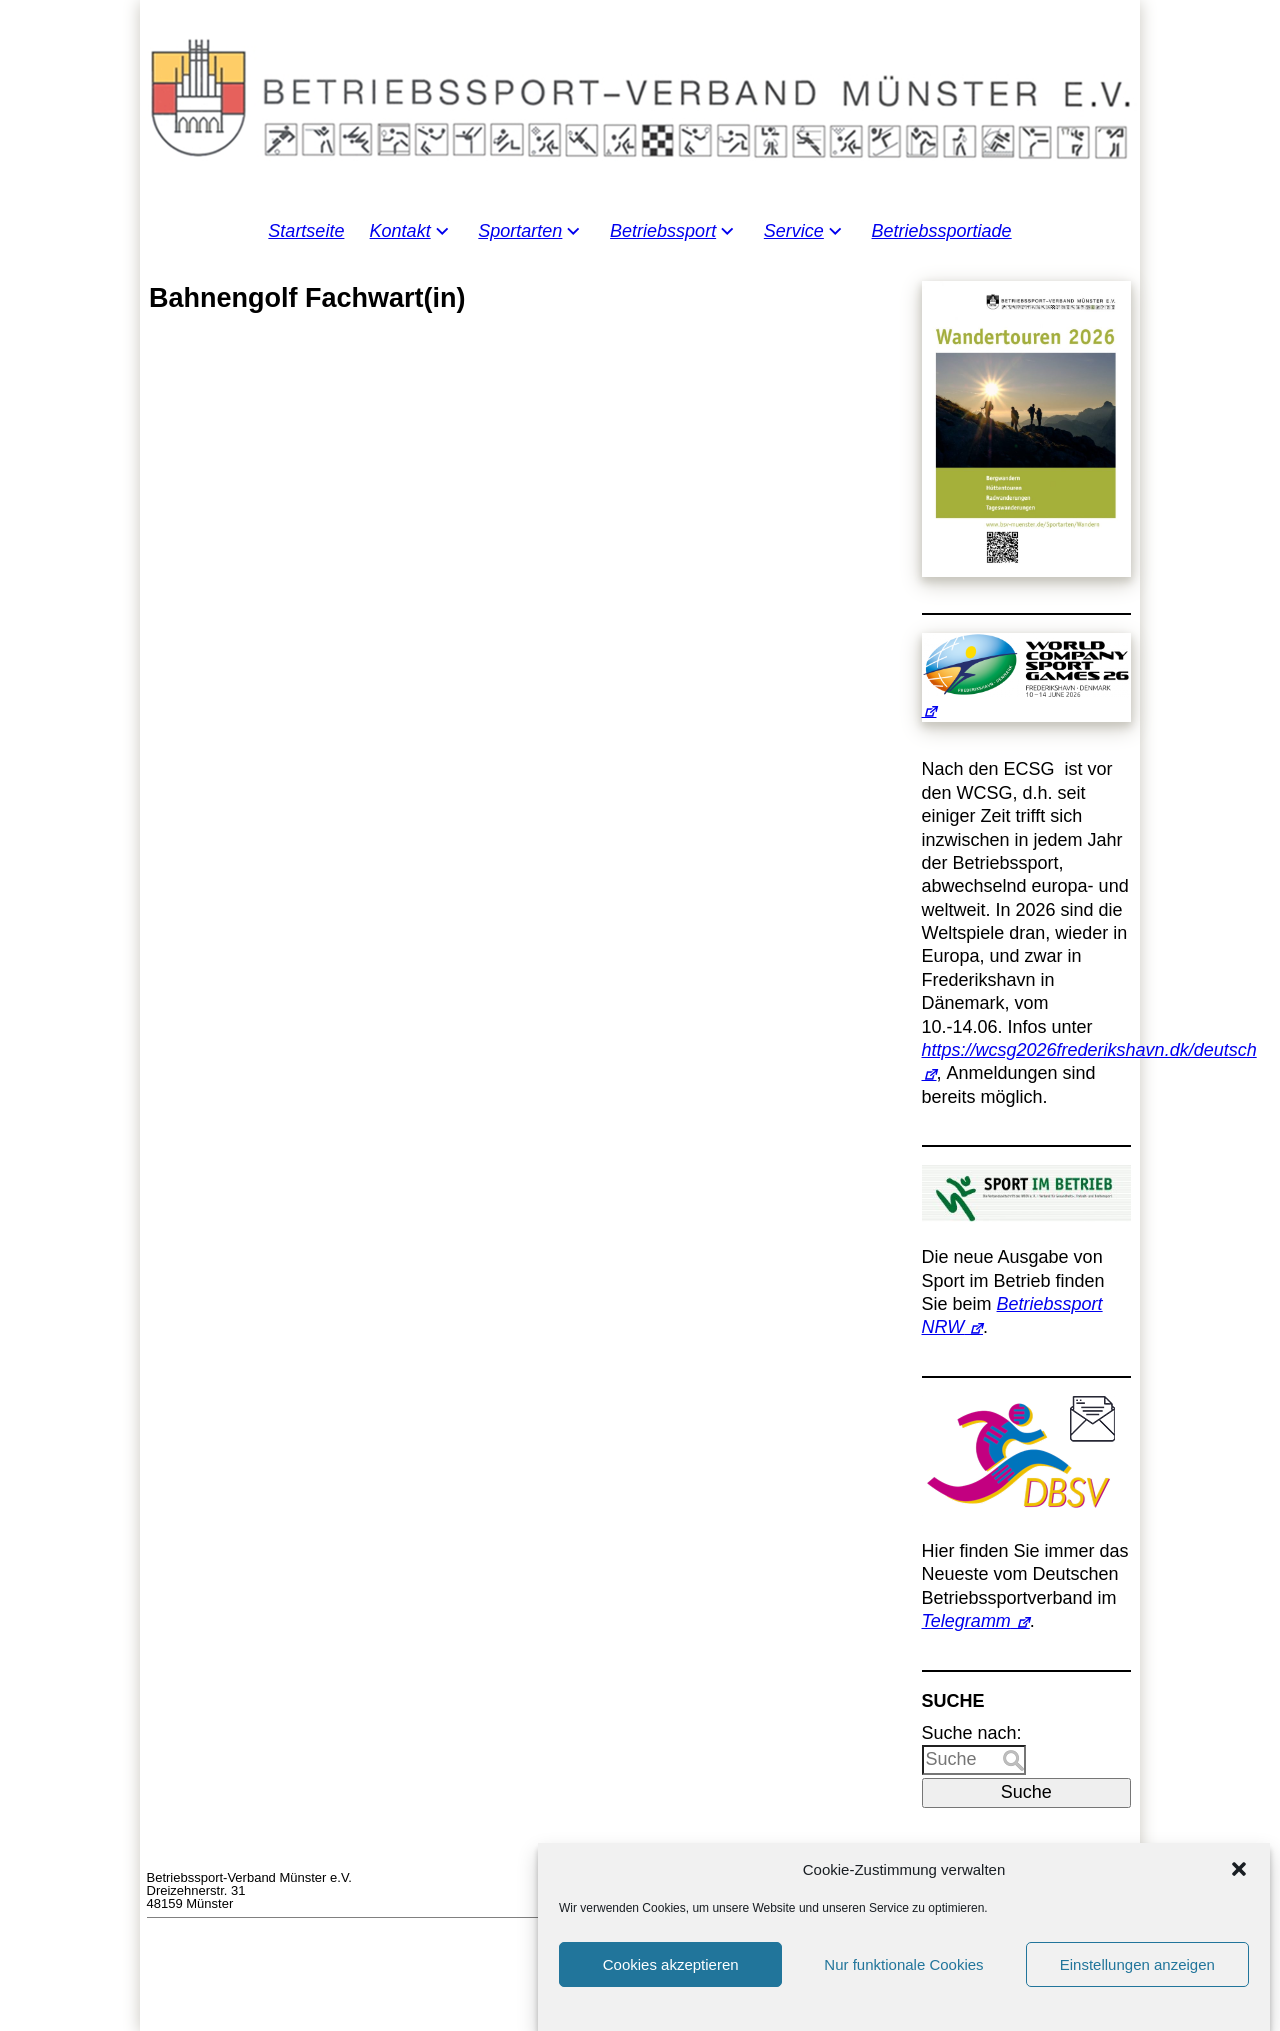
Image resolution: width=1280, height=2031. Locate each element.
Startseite (306, 231)
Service (794, 231)
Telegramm (966, 1621)
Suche (1026, 1792)
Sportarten (520, 231)
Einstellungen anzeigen (1137, 1993)
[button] (1239, 1898)
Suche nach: (972, 1733)
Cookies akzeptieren (671, 1993)
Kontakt (400, 231)
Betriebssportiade (942, 231)
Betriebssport (663, 231)
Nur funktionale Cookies (903, 1993)
